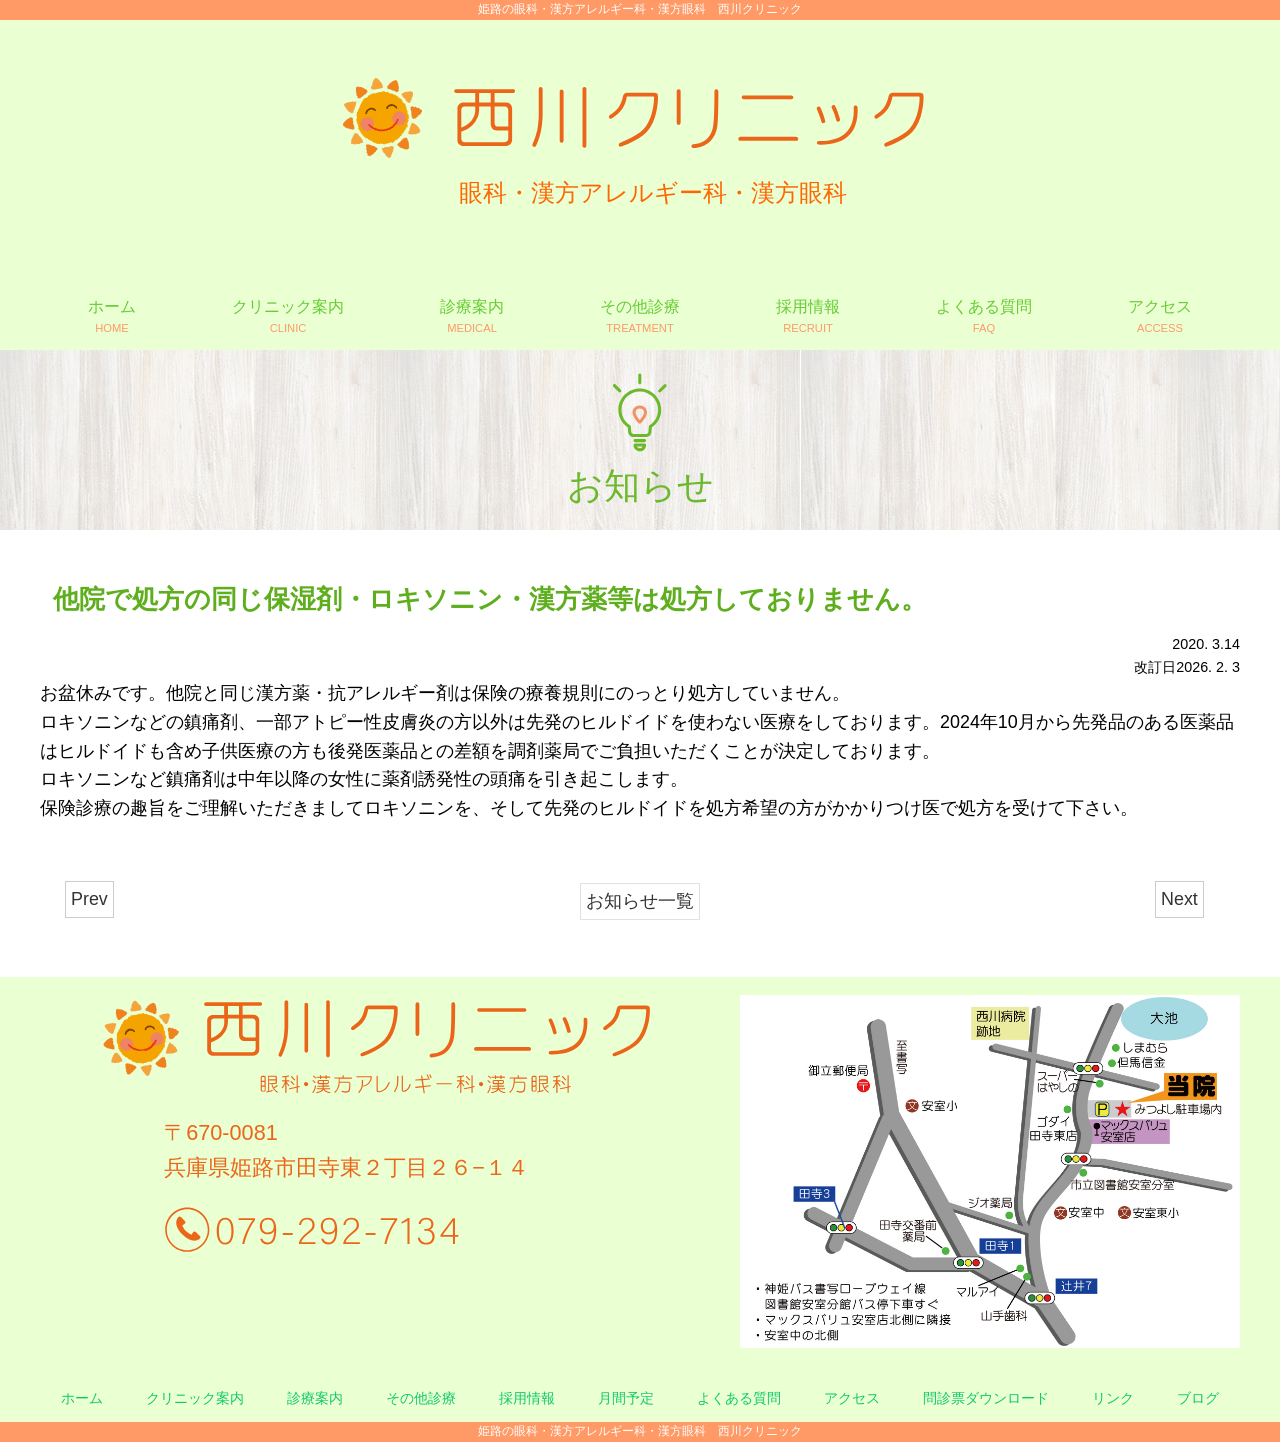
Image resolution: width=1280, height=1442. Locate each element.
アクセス (852, 1398)
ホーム (82, 1398)
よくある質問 (739, 1398)
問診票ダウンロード (986, 1398)
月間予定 (626, 1398)
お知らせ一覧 (640, 901)
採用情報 (527, 1398)
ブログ (1198, 1398)
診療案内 (315, 1398)
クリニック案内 (195, 1398)
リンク (1113, 1398)
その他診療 (421, 1398)
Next (1179, 899)
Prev (89, 899)
